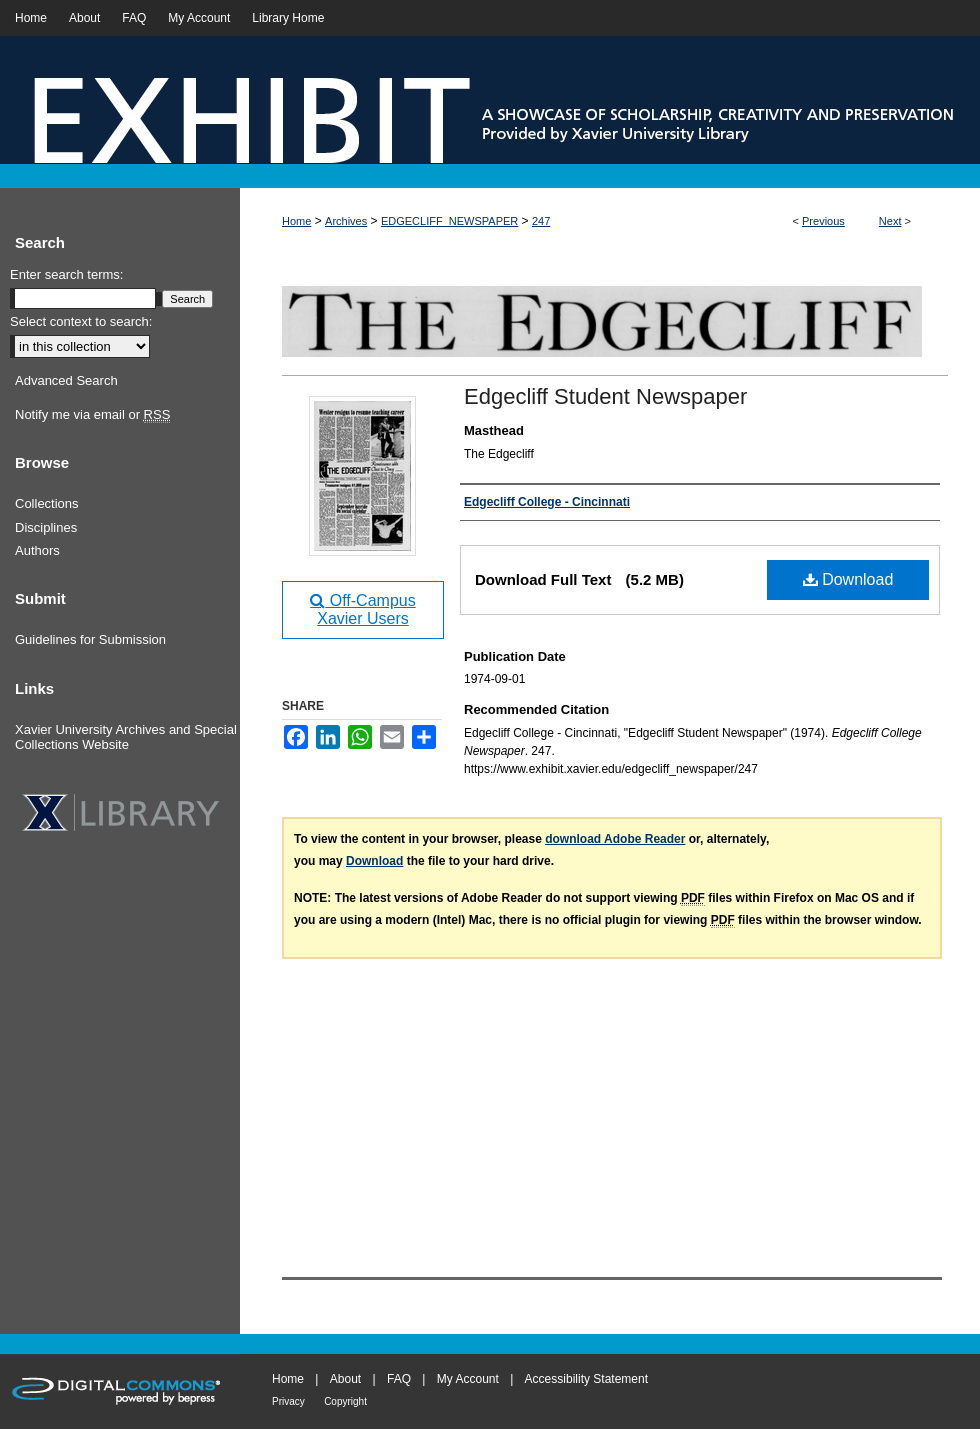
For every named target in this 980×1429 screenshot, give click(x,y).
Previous (823, 221)
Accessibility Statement (586, 1379)
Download (848, 579)
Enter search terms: (66, 274)
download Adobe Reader (615, 839)
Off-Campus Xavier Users (362, 609)
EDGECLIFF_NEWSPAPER (449, 221)
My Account (468, 1379)
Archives (346, 221)
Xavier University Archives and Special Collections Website (126, 737)
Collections (47, 503)
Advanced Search (66, 380)
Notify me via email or (92, 415)
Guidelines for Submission (90, 639)
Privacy (288, 1401)
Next (890, 221)
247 (541, 221)
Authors (37, 550)
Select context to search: (81, 321)
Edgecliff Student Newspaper (605, 396)
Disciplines (46, 527)
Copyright (345, 1401)
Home (296, 221)
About (345, 1379)
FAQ (399, 1379)
